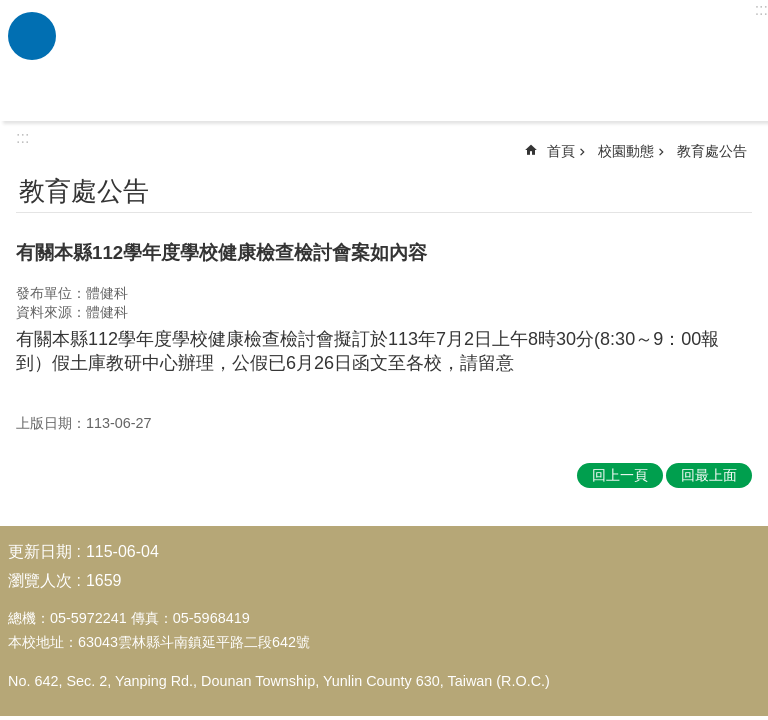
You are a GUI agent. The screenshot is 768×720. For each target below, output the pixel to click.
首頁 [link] (561, 151)
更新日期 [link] (40, 551)
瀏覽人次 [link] (40, 580)
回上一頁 (620, 475)
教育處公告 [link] (712, 151)
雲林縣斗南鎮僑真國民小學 (409, 61)
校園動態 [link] (626, 151)
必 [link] (32, 36)
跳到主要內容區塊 (10, 10)
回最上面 (709, 475)
